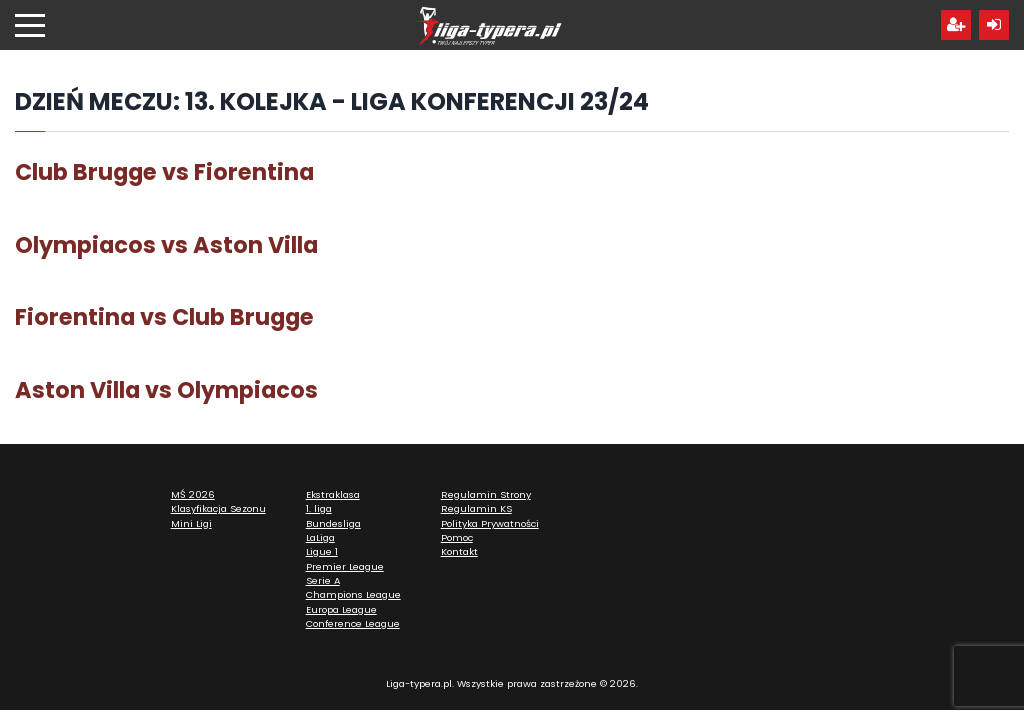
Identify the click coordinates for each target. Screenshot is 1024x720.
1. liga (319, 508)
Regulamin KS (476, 508)
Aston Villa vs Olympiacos (166, 390)
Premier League (345, 566)
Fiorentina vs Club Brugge (164, 317)
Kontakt (459, 551)
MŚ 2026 (193, 494)
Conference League (353, 623)
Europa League (341, 609)
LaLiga (320, 537)
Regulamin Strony (486, 494)
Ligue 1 (322, 551)
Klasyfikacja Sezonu (218, 508)
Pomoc (457, 537)
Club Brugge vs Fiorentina (164, 172)
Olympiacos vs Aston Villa (166, 245)
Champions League (353, 594)
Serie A (323, 580)
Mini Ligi (191, 523)
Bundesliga (333, 523)
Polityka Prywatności (490, 523)
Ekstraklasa (333, 494)
